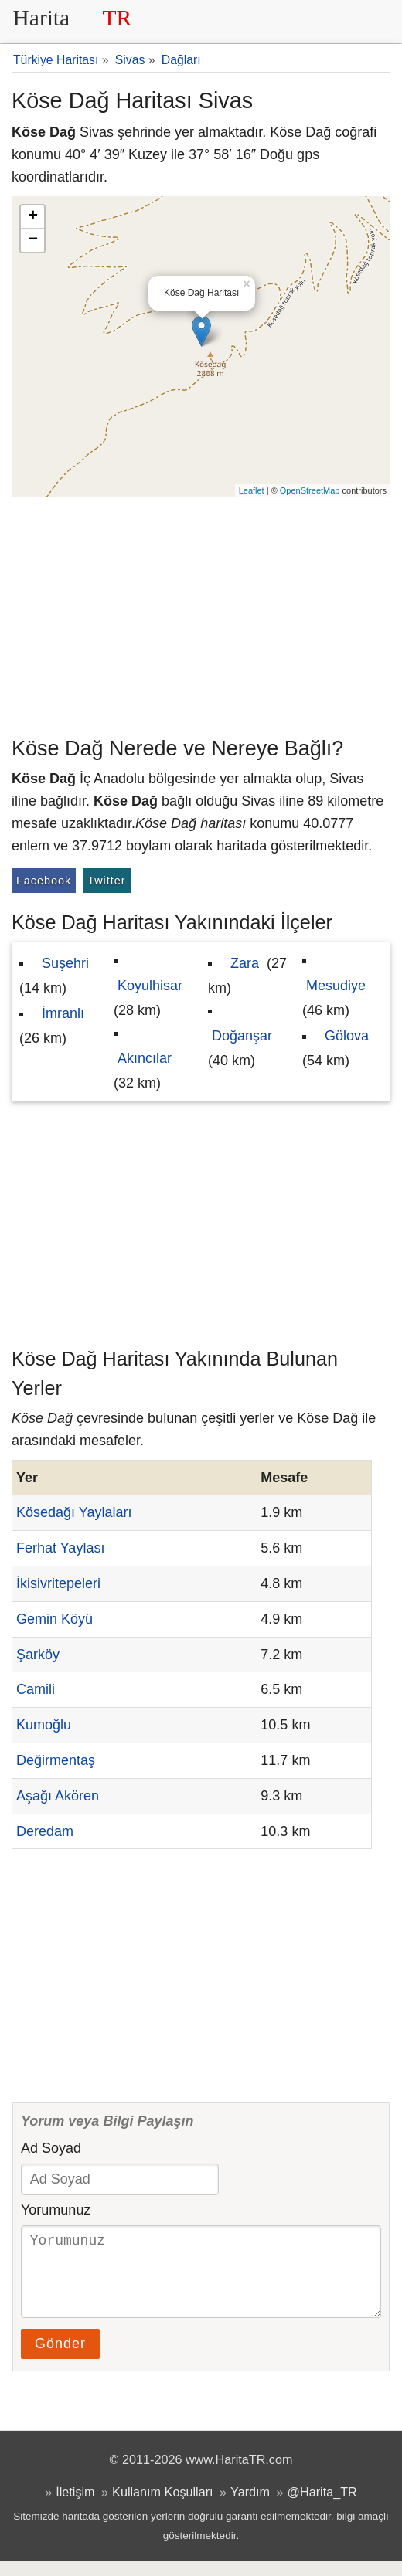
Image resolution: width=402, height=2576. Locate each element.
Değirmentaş (55, 1760)
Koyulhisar (150, 985)
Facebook (43, 880)
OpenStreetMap (310, 490)
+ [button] (33, 217)
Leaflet (251, 490)
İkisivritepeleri (58, 1583)
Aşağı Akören (57, 1796)
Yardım (250, 2507)
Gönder (60, 2359)
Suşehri (65, 963)
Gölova (347, 1036)
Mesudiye (336, 985)
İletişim (75, 2507)
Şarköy (38, 1654)
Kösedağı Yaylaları (73, 1512)
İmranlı (63, 1013)
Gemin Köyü (54, 1619)
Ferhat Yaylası (60, 1548)
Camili (35, 1689)
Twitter (106, 880)
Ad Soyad (51, 2148)
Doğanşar (242, 1036)
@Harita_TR (322, 2507)
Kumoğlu (43, 1725)
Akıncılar (145, 1058)
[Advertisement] (201, 613)
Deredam (44, 1831)
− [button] (33, 240)
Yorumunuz (55, 2210)
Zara (244, 963)
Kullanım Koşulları (162, 2507)
